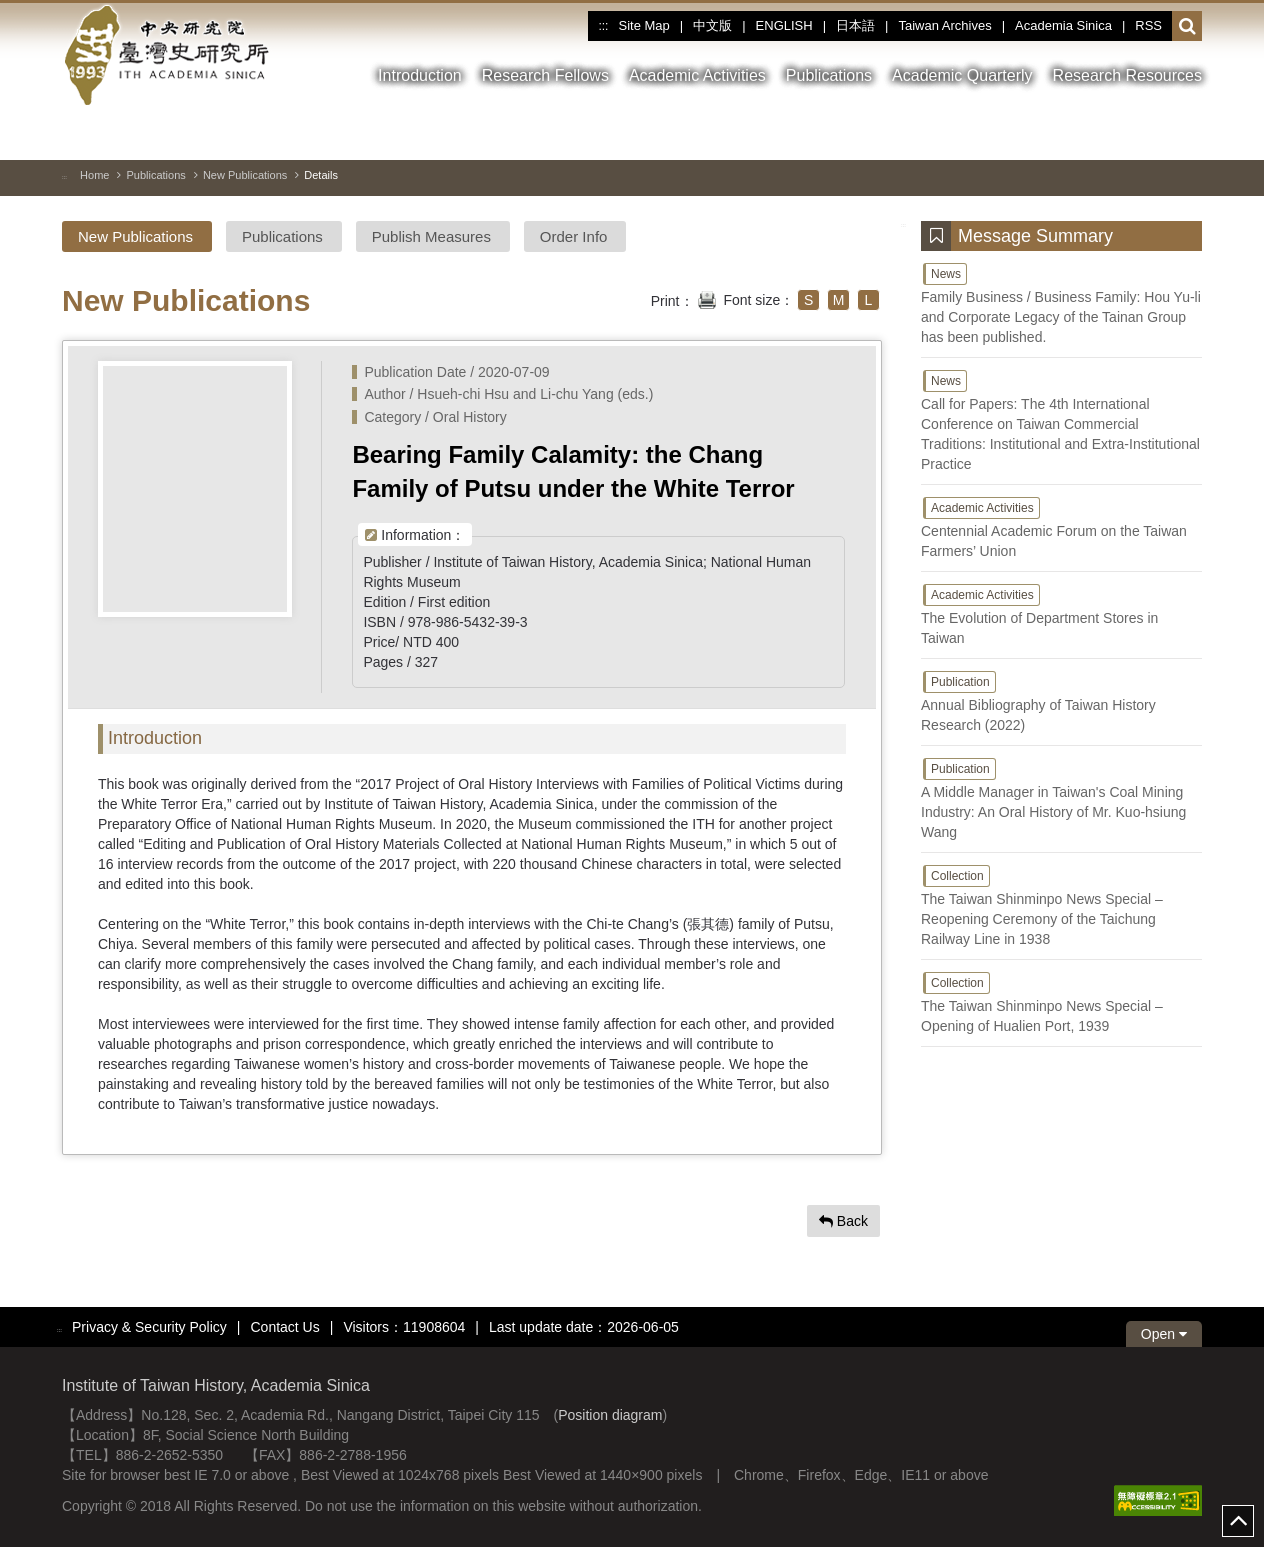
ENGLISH (784, 25)
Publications (155, 175)
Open (1164, 1334)
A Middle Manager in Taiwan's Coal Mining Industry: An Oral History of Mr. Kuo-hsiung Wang (1061, 798)
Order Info (574, 236)
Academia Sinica (1063, 25)
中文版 (712, 25)
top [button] (1238, 1521)
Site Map (643, 25)
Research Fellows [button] (545, 75)
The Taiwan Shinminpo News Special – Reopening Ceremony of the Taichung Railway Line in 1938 (1061, 905)
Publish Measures (431, 236)
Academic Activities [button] (697, 75)
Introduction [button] (420, 75)
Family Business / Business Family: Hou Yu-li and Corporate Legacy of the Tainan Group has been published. (1061, 303)
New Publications (245, 175)
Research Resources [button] (1127, 75)
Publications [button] (829, 75)
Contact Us (284, 1327)
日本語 (855, 25)
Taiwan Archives (944, 25)
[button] (1187, 27)
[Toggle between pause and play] (1115, 134)
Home (94, 175)
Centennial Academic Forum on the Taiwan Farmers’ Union (1061, 527)
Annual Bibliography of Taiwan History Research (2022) (1061, 701)
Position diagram (610, 1415)
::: (603, 26)
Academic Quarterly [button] (962, 75)
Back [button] (843, 1221)
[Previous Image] (1151, 134)
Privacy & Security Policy (149, 1327)
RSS (1148, 25)
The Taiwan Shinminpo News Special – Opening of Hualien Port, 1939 (1061, 1002)
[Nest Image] (1187, 134)
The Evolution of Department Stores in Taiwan (1061, 614)
